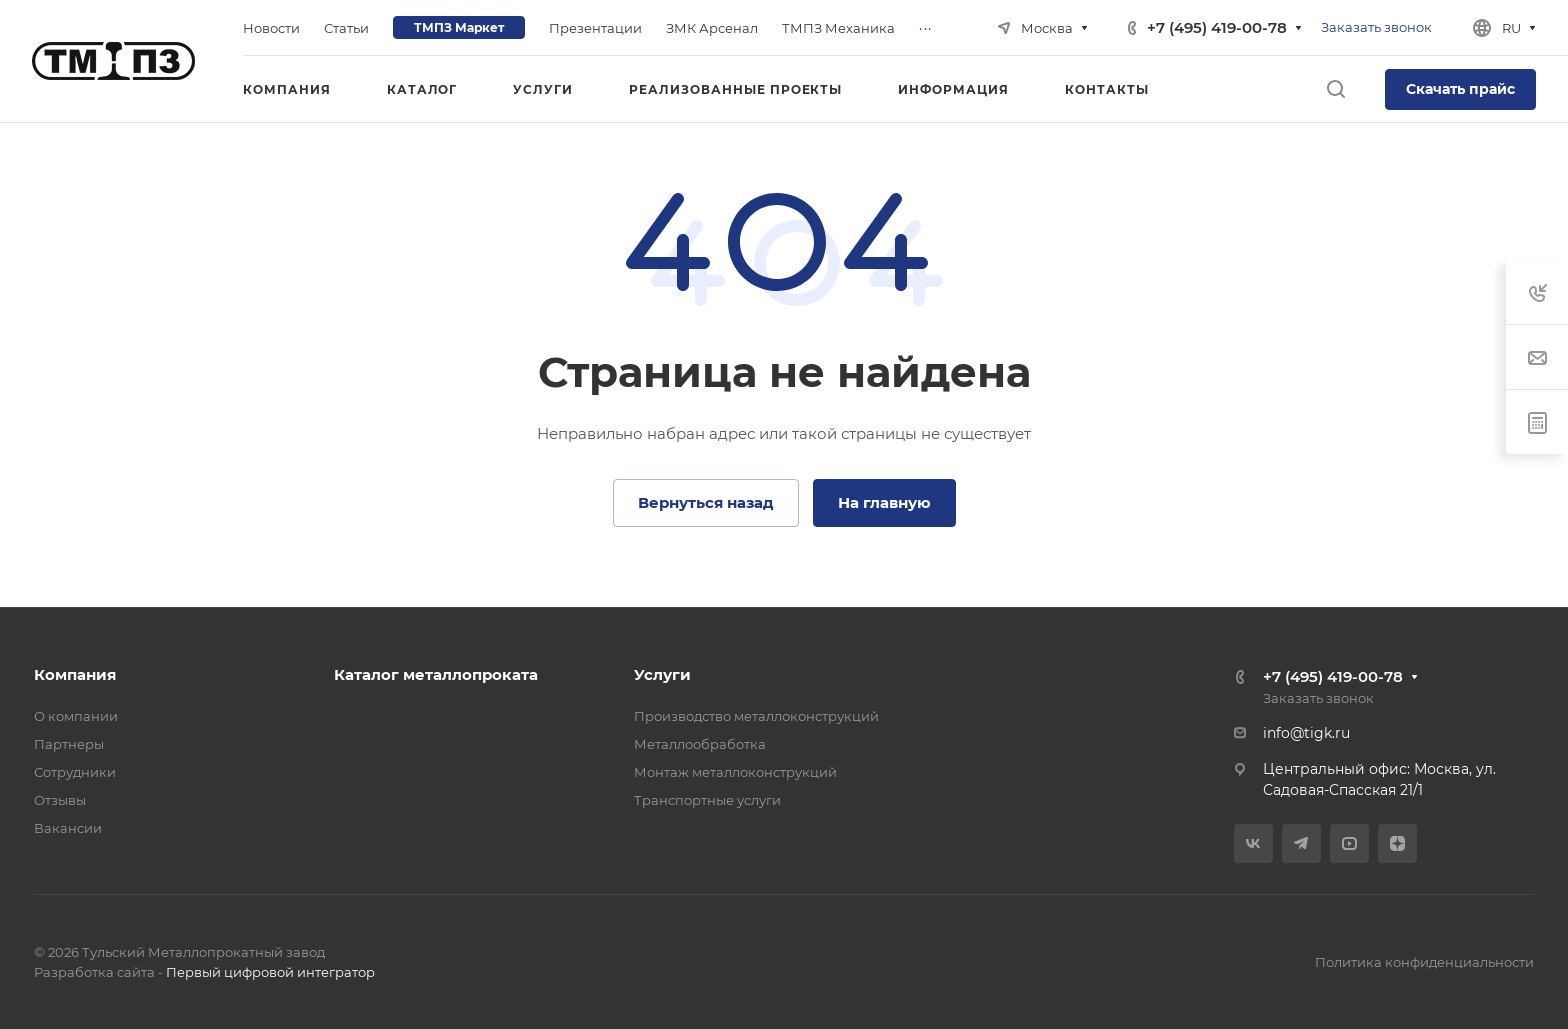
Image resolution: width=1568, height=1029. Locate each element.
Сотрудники (75, 772)
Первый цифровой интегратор (270, 972)
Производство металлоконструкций (756, 716)
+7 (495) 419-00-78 (1217, 27)
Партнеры (69, 744)
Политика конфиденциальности (1424, 962)
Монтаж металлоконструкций (735, 772)
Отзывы (60, 800)
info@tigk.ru (1306, 733)
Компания (75, 674)
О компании (76, 716)
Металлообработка (700, 744)
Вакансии (68, 828)
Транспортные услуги (707, 800)
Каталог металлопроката (436, 674)
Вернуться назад (706, 502)
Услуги (662, 674)
